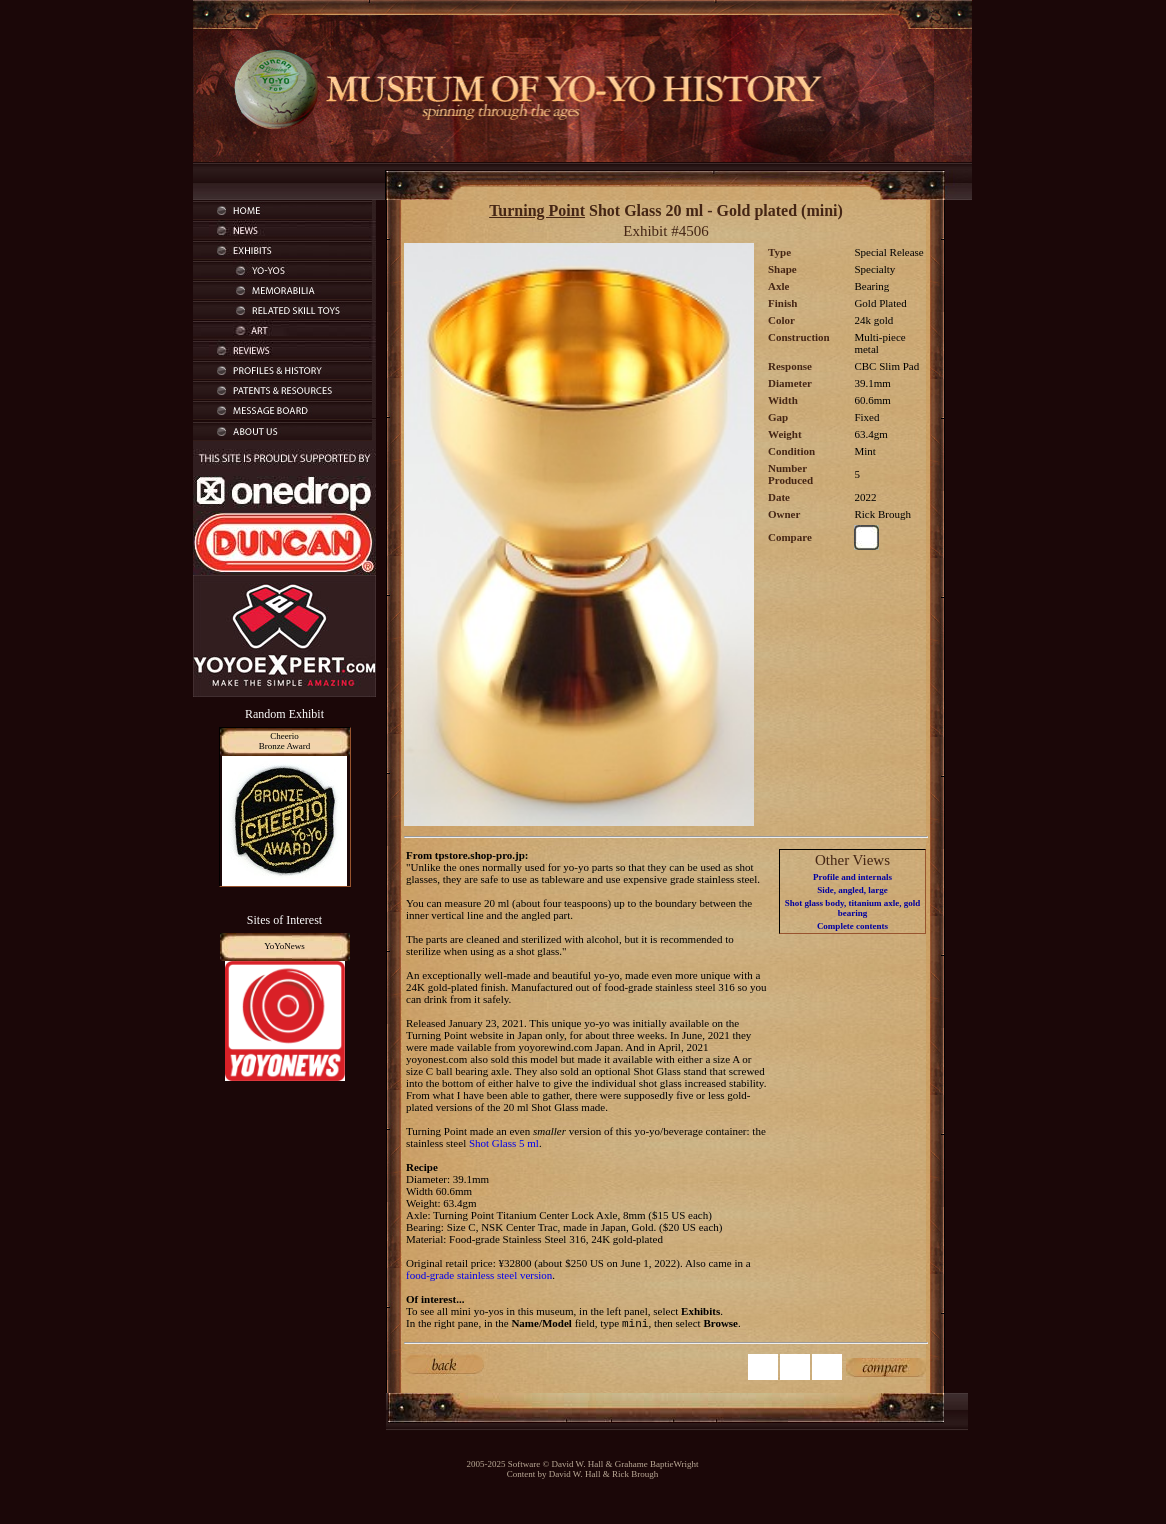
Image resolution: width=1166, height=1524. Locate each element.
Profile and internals (852, 877)
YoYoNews (284, 946)
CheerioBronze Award (284, 741)
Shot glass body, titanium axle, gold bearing (852, 908)
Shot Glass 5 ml (504, 1143)
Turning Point (537, 210)
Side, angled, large (852, 890)
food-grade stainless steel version (479, 1275)
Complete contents (852, 926)
